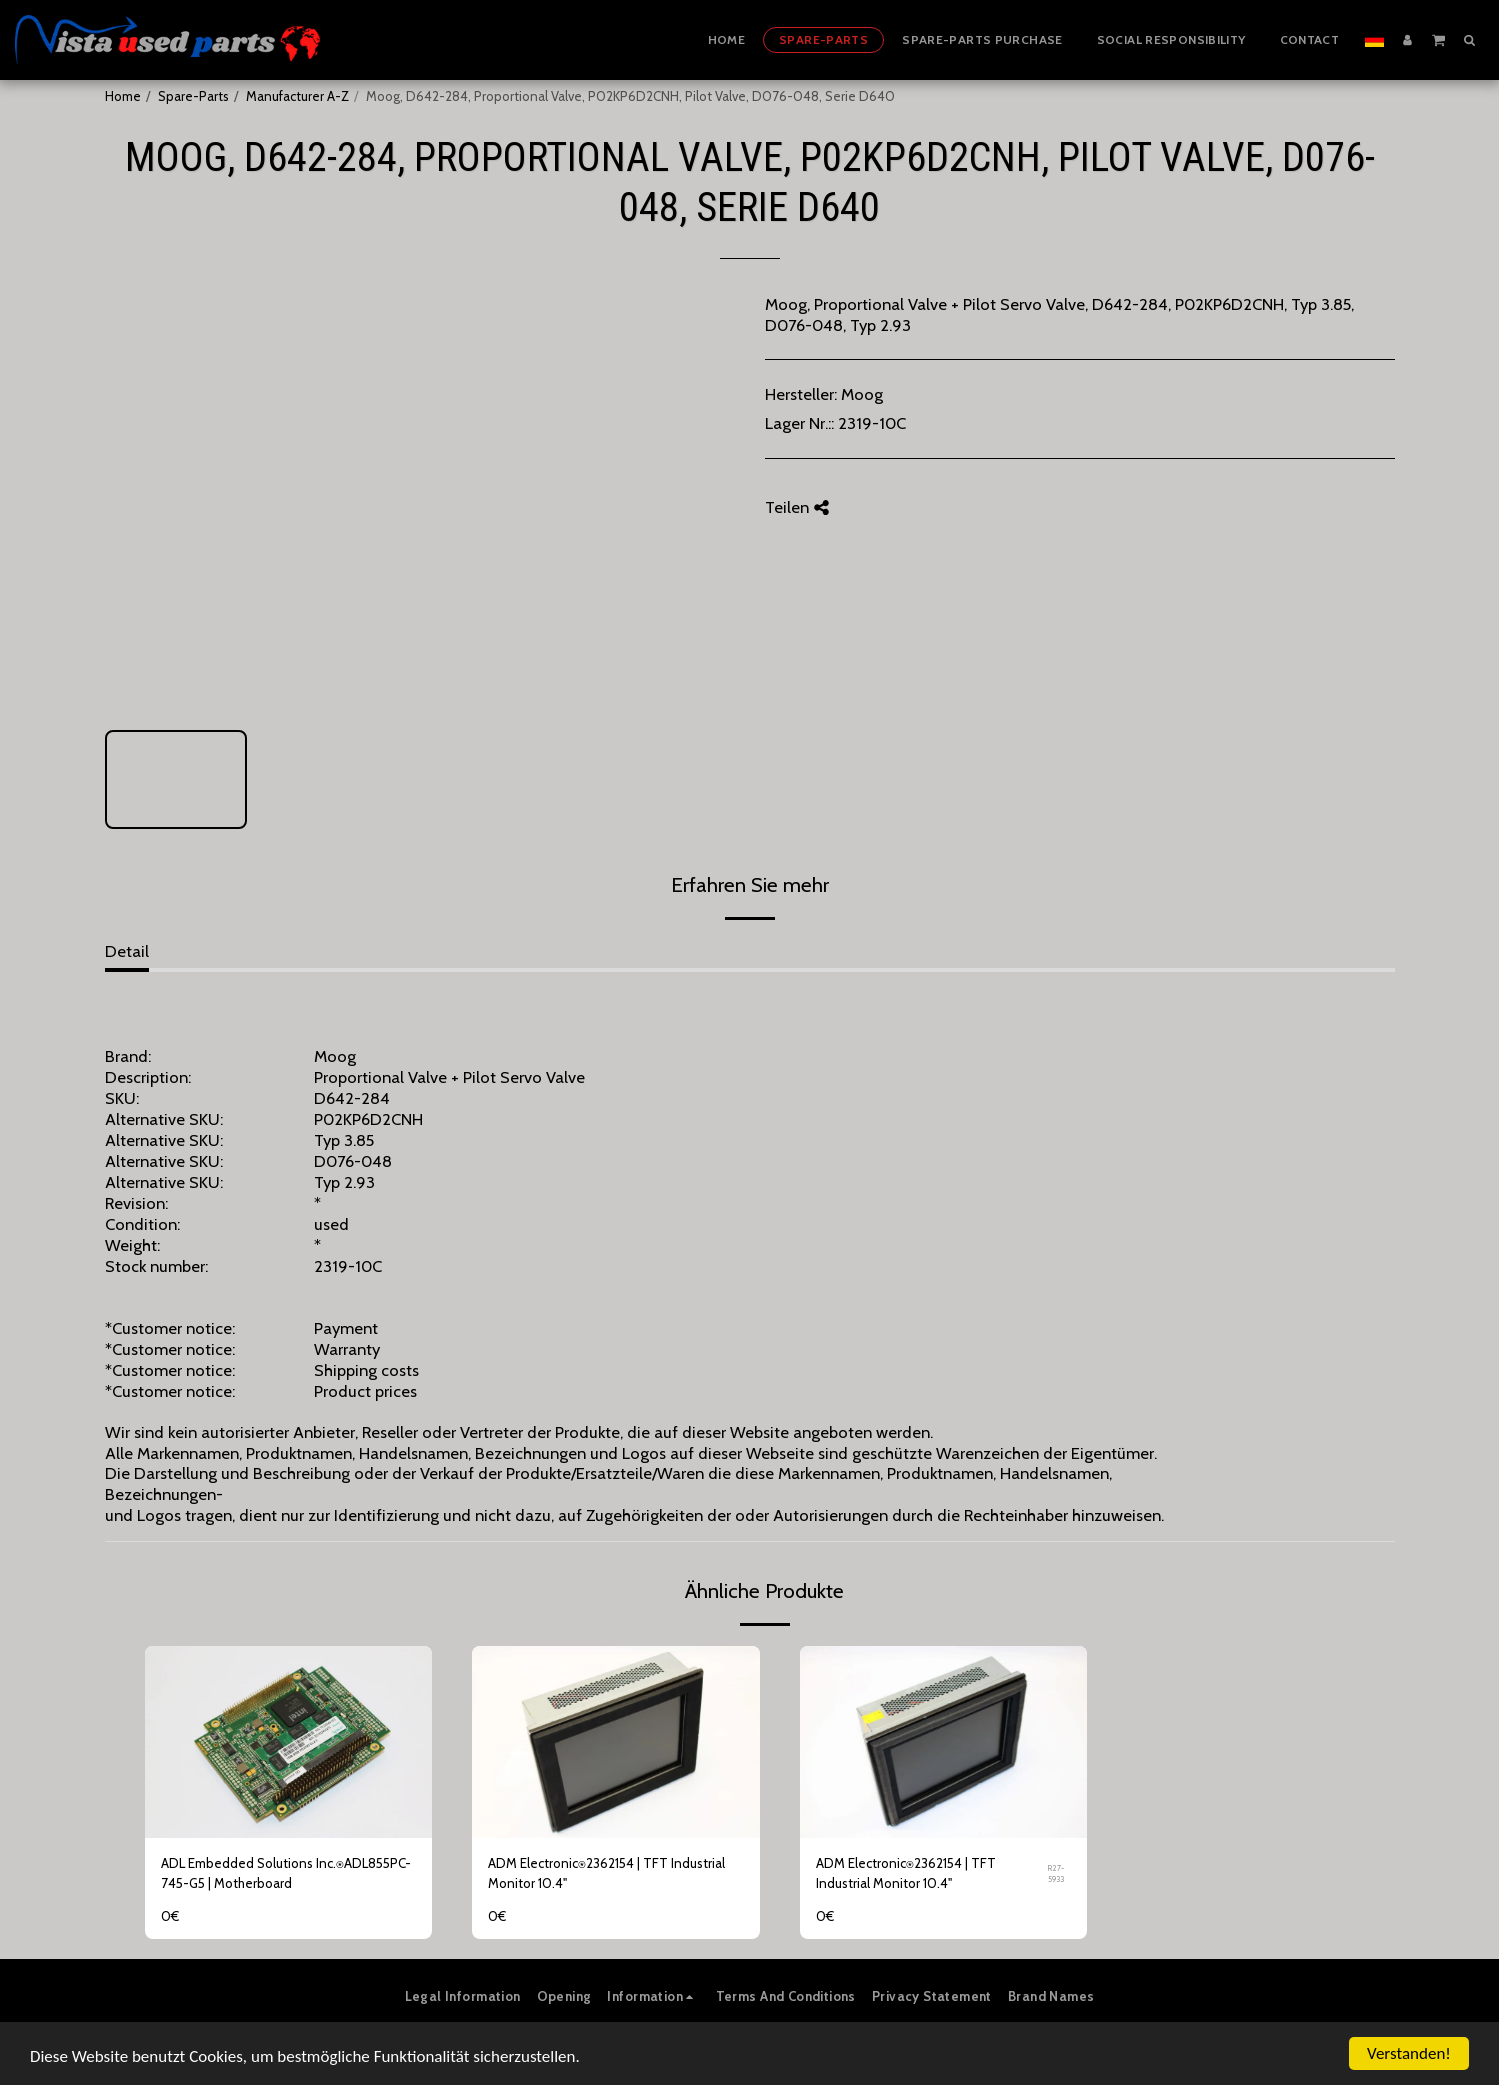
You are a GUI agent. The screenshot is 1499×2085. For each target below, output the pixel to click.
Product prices (365, 1391)
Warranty (347, 1349)
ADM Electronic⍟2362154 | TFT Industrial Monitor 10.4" (606, 1873)
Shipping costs (366, 1370)
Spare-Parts (193, 96)
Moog (862, 394)
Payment (346, 1328)
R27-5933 (1056, 1873)
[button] (1438, 39)
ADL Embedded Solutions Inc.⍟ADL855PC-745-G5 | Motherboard (286, 1873)
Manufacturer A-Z (297, 96)
